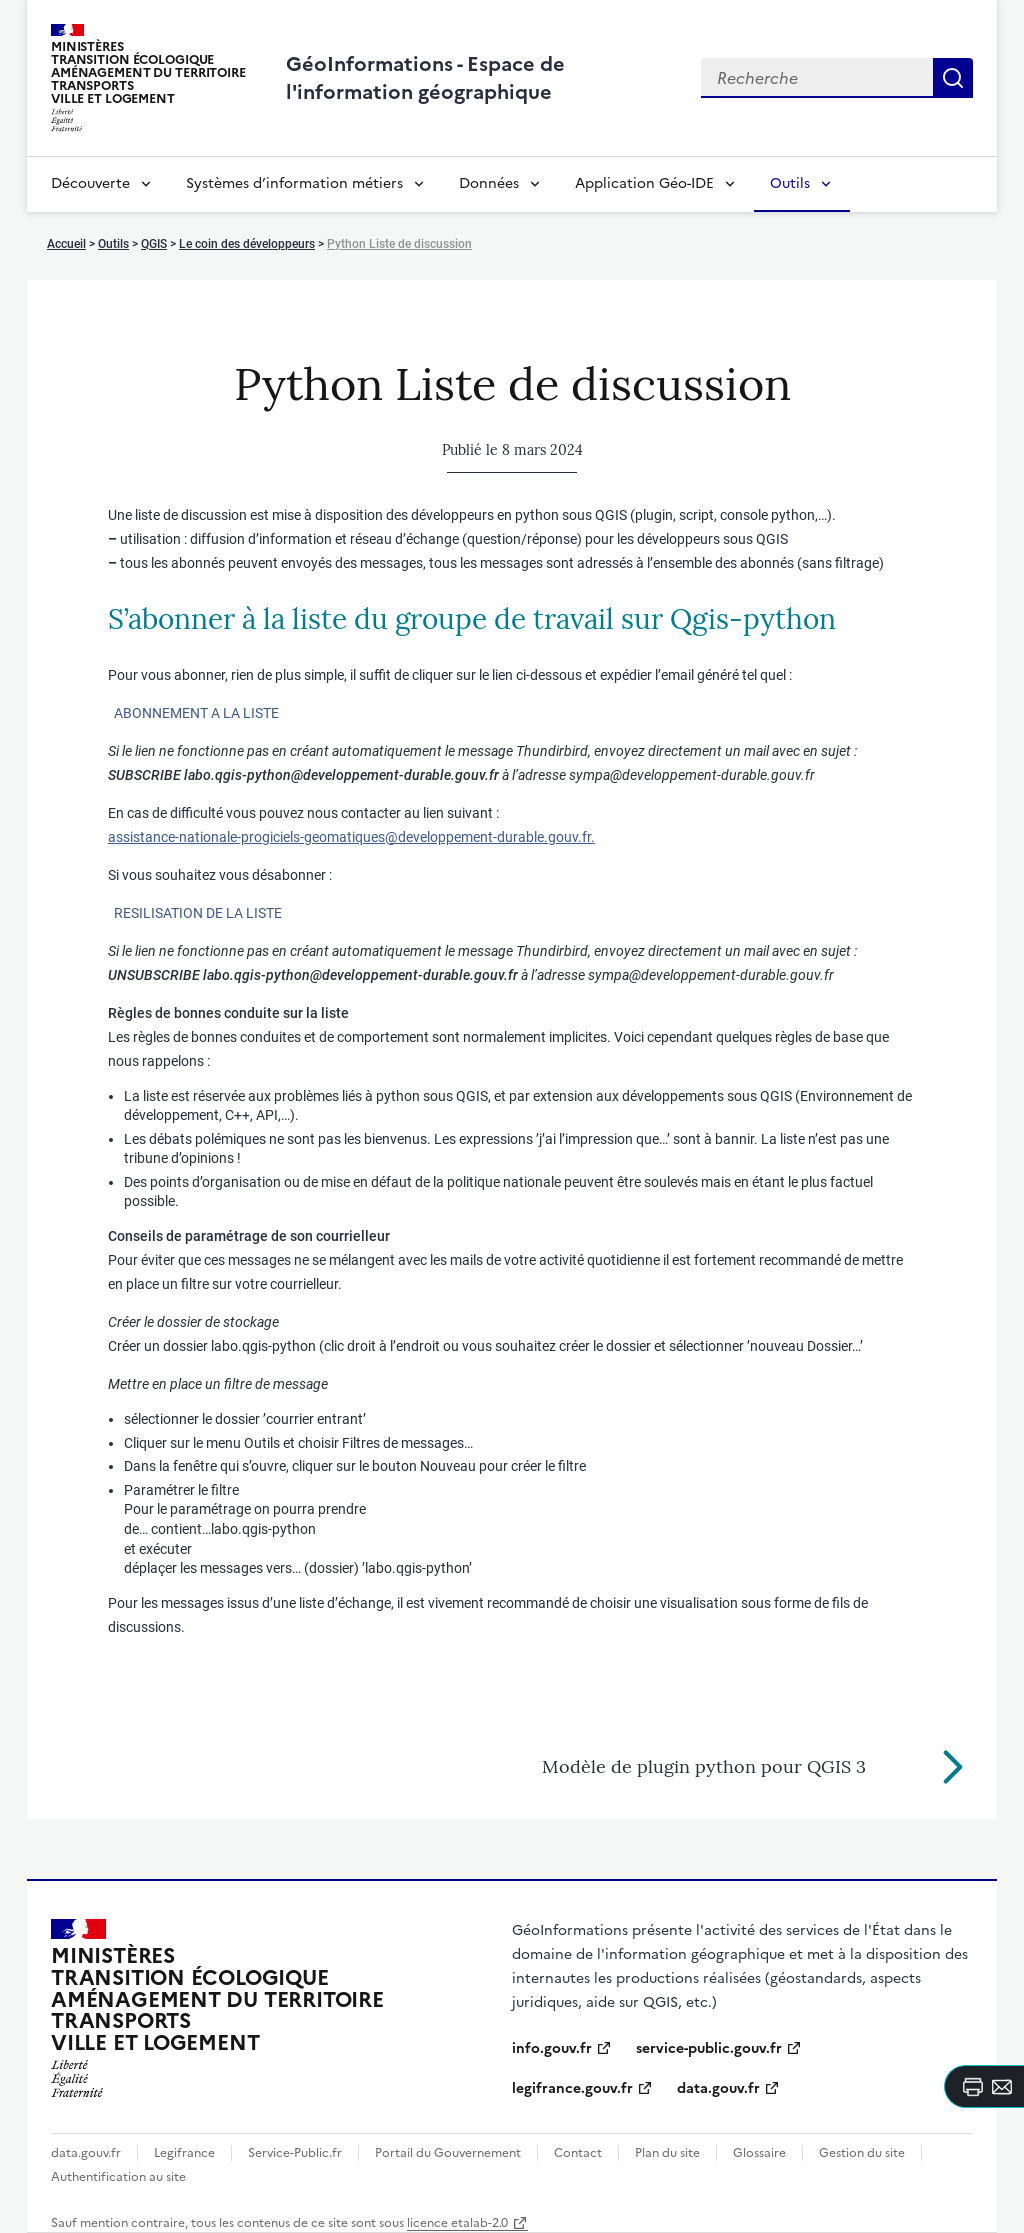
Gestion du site (862, 2153)
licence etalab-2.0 (457, 2223)
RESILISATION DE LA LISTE (198, 913)
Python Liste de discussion (399, 244)
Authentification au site (118, 2177)
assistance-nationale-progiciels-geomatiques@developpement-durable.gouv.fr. (351, 837)
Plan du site (667, 2153)
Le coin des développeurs (247, 244)
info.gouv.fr (552, 2048)
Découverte (90, 183)
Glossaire (759, 2153)
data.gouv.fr (718, 2088)
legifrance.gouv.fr (572, 2088)
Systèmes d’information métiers (294, 183)
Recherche (953, 78)
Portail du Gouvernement (448, 2153)
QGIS (154, 244)
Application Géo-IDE (644, 183)
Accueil (66, 244)
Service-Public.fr (295, 2153)
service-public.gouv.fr (709, 2048)
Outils (790, 183)
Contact (578, 2153)
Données (489, 183)
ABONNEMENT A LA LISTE (196, 713)
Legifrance (184, 2153)
